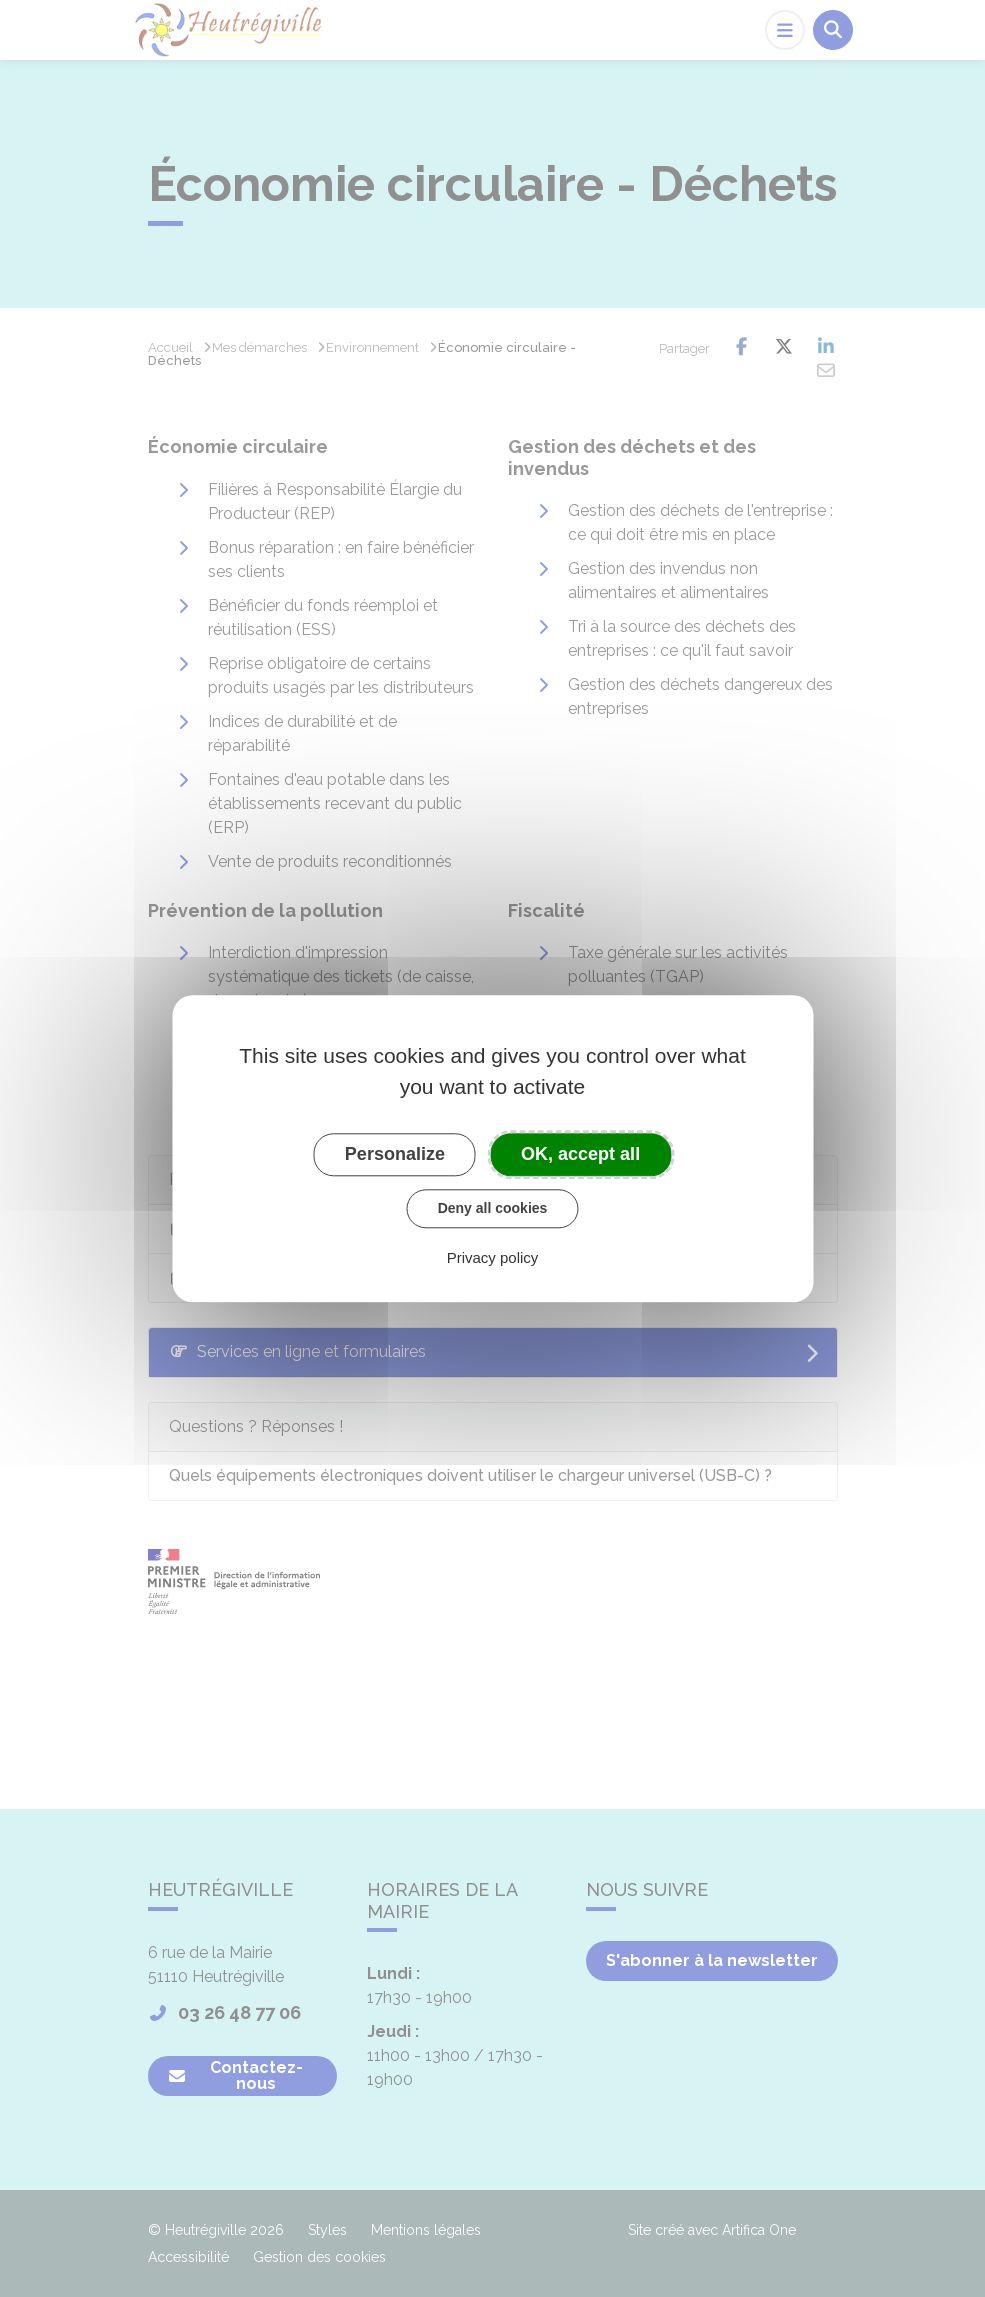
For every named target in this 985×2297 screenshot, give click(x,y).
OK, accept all (580, 1154)
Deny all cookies (493, 1208)
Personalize (395, 1154)
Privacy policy (493, 1257)
